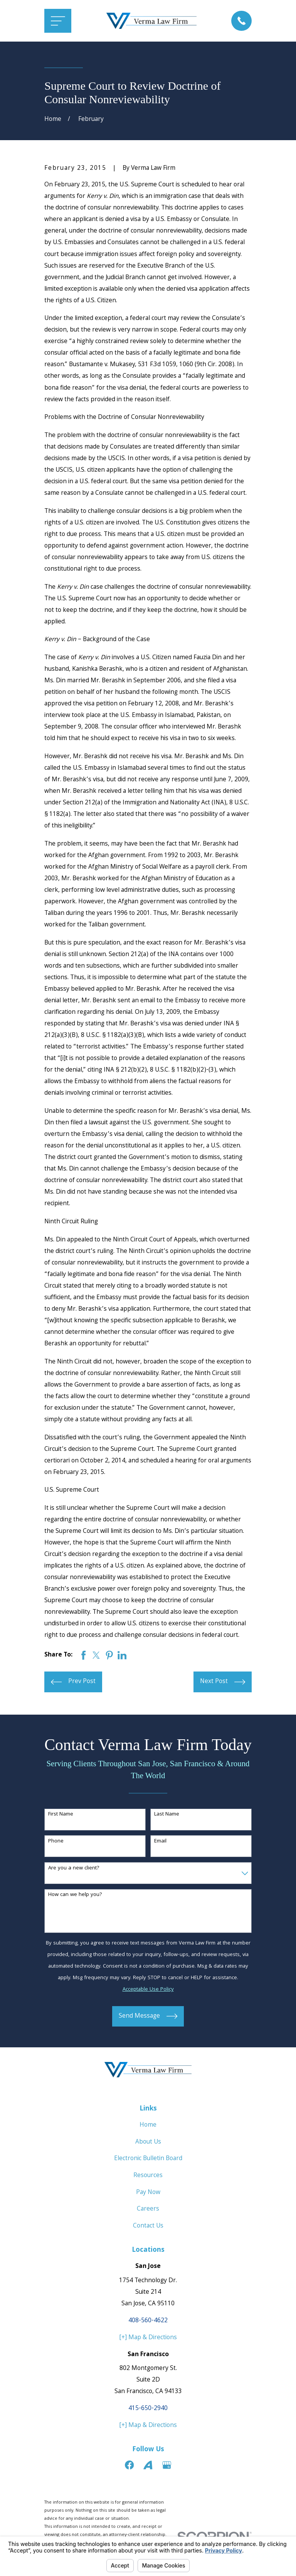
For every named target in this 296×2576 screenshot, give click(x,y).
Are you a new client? (73, 1868)
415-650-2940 (148, 2408)
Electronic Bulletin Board (148, 2159)
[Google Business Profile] (166, 2464)
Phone (56, 1841)
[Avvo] (147, 2464)
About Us (148, 2142)
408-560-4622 (148, 2321)
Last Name (166, 1814)
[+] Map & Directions (148, 2338)
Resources (148, 2176)
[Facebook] (129, 2464)
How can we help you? (75, 1895)
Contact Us (148, 2226)
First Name (60, 1814)
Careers (148, 2209)
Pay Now (148, 2192)
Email (160, 1841)
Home (148, 2125)
